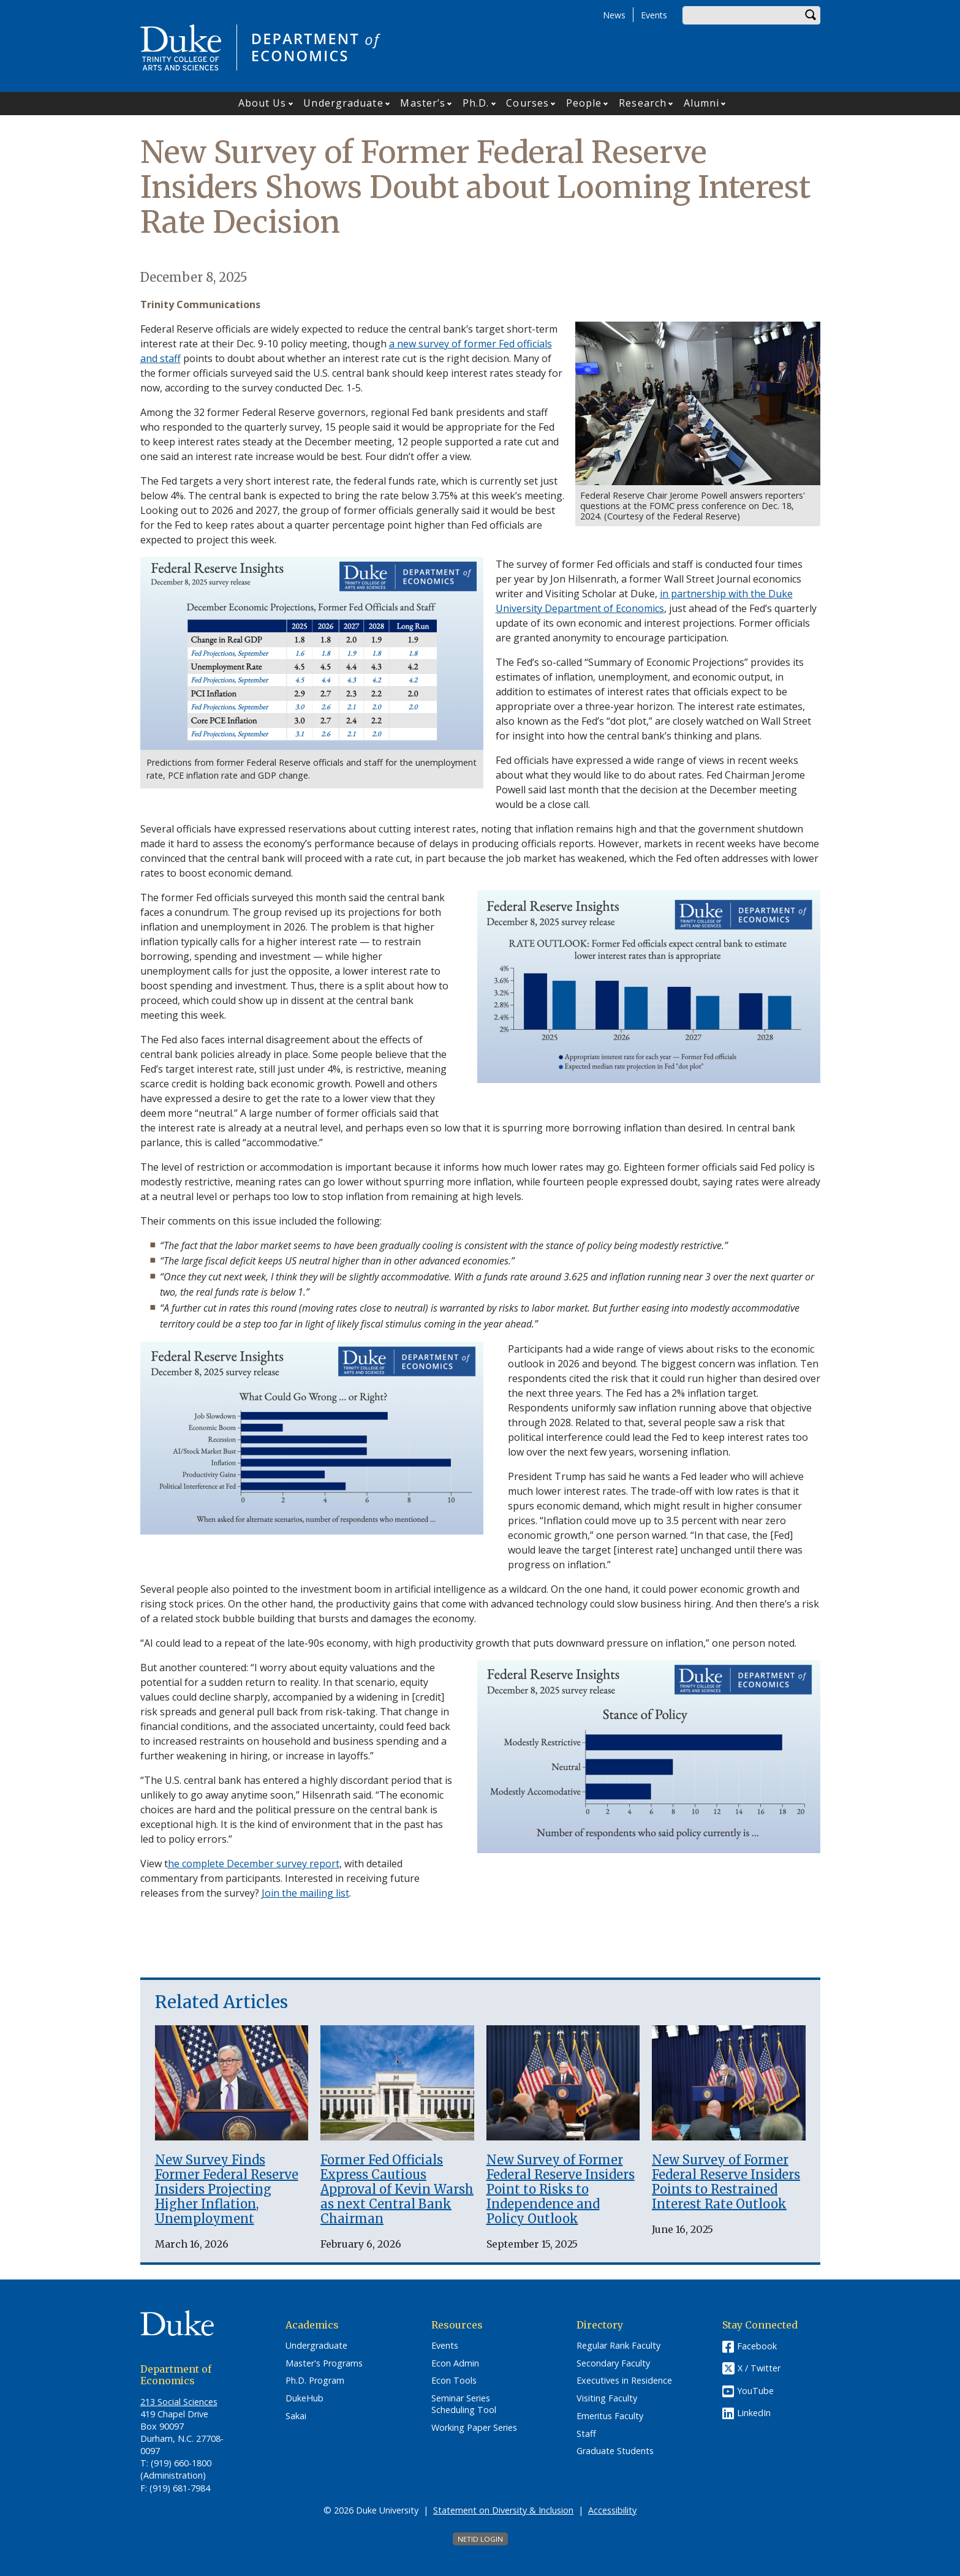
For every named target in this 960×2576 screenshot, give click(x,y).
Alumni (702, 103)
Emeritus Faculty (609, 2416)
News (614, 15)
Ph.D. (476, 103)
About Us (262, 103)
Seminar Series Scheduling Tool (463, 2404)
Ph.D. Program (314, 2380)
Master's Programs (324, 2363)
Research (643, 103)
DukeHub (304, 2398)
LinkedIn (754, 2413)
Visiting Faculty (606, 2398)
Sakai (295, 2416)
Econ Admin (455, 2363)
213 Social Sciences (178, 2402)
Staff (586, 2433)
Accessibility (612, 2510)
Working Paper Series (474, 2427)
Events (654, 15)
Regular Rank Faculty (618, 2345)
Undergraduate (343, 103)
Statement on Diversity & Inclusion (503, 2510)
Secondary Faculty (613, 2363)
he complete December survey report (253, 1863)
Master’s (422, 103)
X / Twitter (759, 2368)
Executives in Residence (624, 2380)
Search (811, 15)
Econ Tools (454, 2380)
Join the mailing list (305, 1893)
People (584, 103)
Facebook (757, 2346)
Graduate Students (615, 2451)
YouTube (755, 2391)
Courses (527, 103)
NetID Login (480, 2539)
